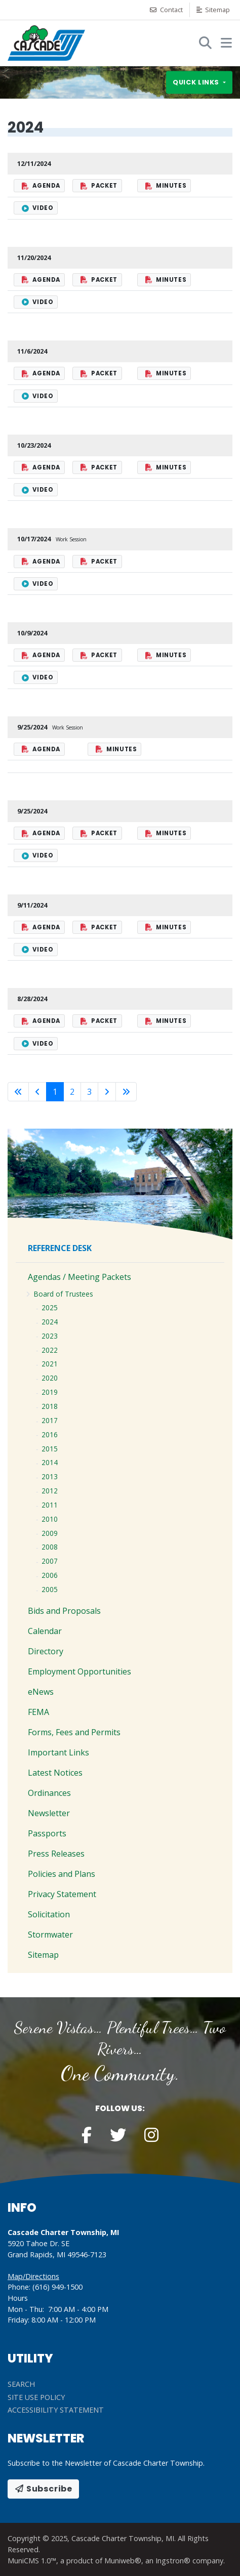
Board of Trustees (63, 1294)
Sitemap (213, 9)
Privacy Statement (62, 1894)
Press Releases (56, 1853)
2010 (50, 1519)
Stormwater (50, 1934)
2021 (50, 1363)
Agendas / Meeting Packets (79, 1276)
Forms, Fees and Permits (74, 1732)
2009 (50, 1533)
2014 (50, 1462)
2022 (50, 1350)
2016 (50, 1434)
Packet (99, 186)
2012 (50, 1490)
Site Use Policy (36, 2397)
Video (37, 208)
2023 (50, 1336)
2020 (50, 1378)
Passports (47, 1833)
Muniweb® (122, 2560)
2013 (50, 1476)
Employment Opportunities (79, 1671)
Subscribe (43, 2489)
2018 (50, 1406)
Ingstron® (172, 2560)
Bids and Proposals (64, 1610)
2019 (50, 1392)
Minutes (166, 186)
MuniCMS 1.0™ (32, 2560)
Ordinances (49, 1792)
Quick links (197, 82)
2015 (50, 1448)
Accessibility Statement (56, 2410)
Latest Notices (55, 1772)
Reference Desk (60, 1248)
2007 (50, 1561)
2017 (50, 1420)
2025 (50, 1307)
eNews (41, 1691)
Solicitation (49, 1914)
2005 (50, 1589)
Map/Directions (33, 2276)
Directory (45, 1651)
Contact (166, 9)
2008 (50, 1547)
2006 (50, 1575)
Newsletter (49, 1813)
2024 (50, 1321)
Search (21, 2384)
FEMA (38, 1712)
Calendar (45, 1631)
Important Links (58, 1752)
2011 (50, 1505)
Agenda (41, 186)
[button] (226, 42)
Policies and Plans (61, 1873)
